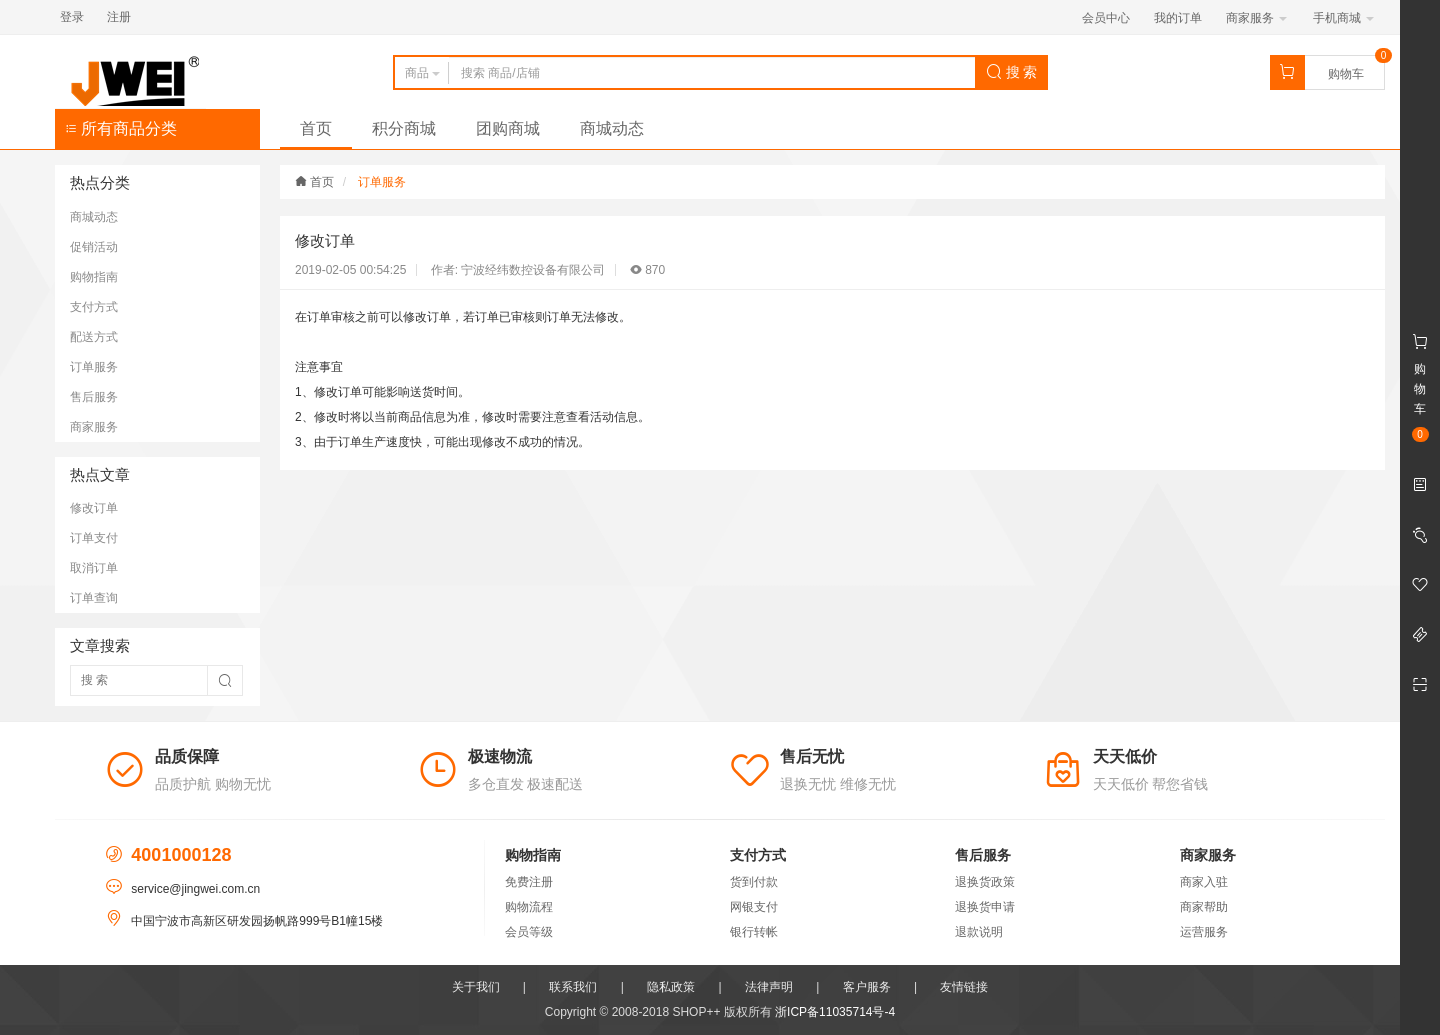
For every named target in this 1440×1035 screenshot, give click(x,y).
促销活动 (94, 247)
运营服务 (1204, 932)
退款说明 (979, 932)
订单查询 (94, 598)
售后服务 (94, 397)
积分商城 (404, 128)
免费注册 (529, 882)
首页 (316, 128)
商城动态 (612, 128)
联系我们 (573, 987)
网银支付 (754, 907)
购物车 (1346, 74)
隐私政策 (671, 987)
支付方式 (94, 307)
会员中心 (1106, 18)
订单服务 (94, 367)
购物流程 (529, 907)
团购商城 (508, 128)
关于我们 (476, 987)
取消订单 (94, 568)
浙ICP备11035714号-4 (835, 1012)
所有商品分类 (121, 128)
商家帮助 (1204, 907)
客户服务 (867, 987)
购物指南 (94, 277)
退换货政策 (985, 882)
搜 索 (1012, 72)
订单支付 (94, 538)
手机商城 (1343, 18)
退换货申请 (985, 907)
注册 (119, 17)
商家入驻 (1204, 882)
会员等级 (529, 932)
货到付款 (754, 882)
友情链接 (964, 987)
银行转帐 (754, 932)
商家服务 (1256, 18)
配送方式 (94, 337)
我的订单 (1178, 18)
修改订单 (94, 508)
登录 (72, 17)
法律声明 (769, 987)
